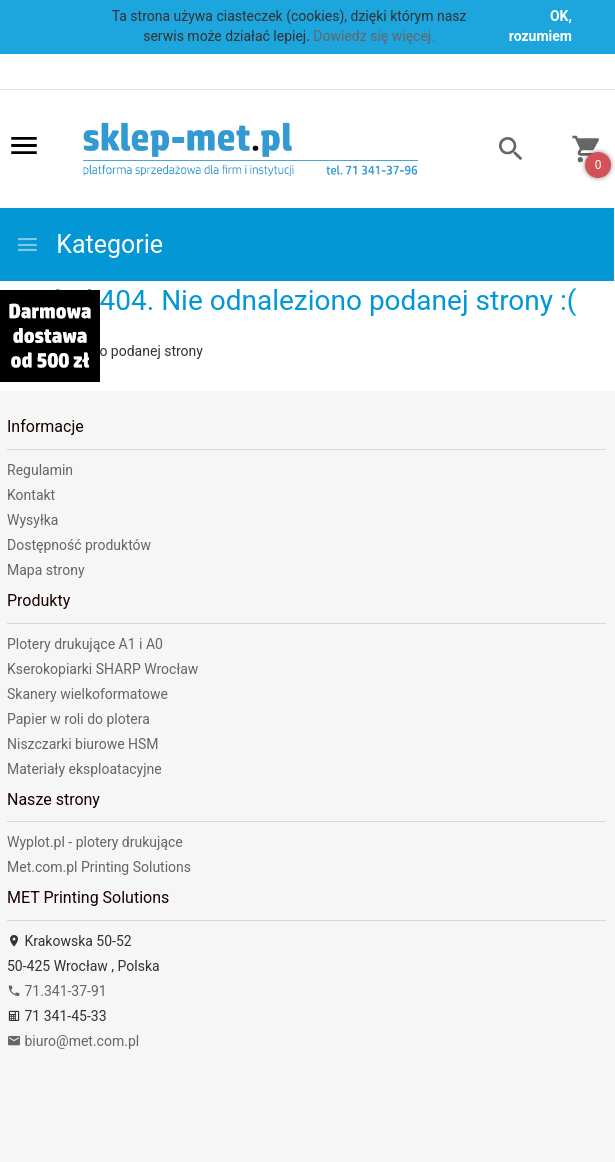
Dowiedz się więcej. (374, 36)
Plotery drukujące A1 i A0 (85, 644)
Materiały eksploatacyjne (84, 769)
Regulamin (40, 470)
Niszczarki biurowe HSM (83, 744)
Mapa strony (46, 570)
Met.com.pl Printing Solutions (99, 867)
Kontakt (31, 495)
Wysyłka (32, 520)
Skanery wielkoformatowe (87, 694)
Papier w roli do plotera (78, 719)
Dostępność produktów (79, 545)
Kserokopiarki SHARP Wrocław (102, 669)
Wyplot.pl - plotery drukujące (95, 842)
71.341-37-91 (57, 991)
